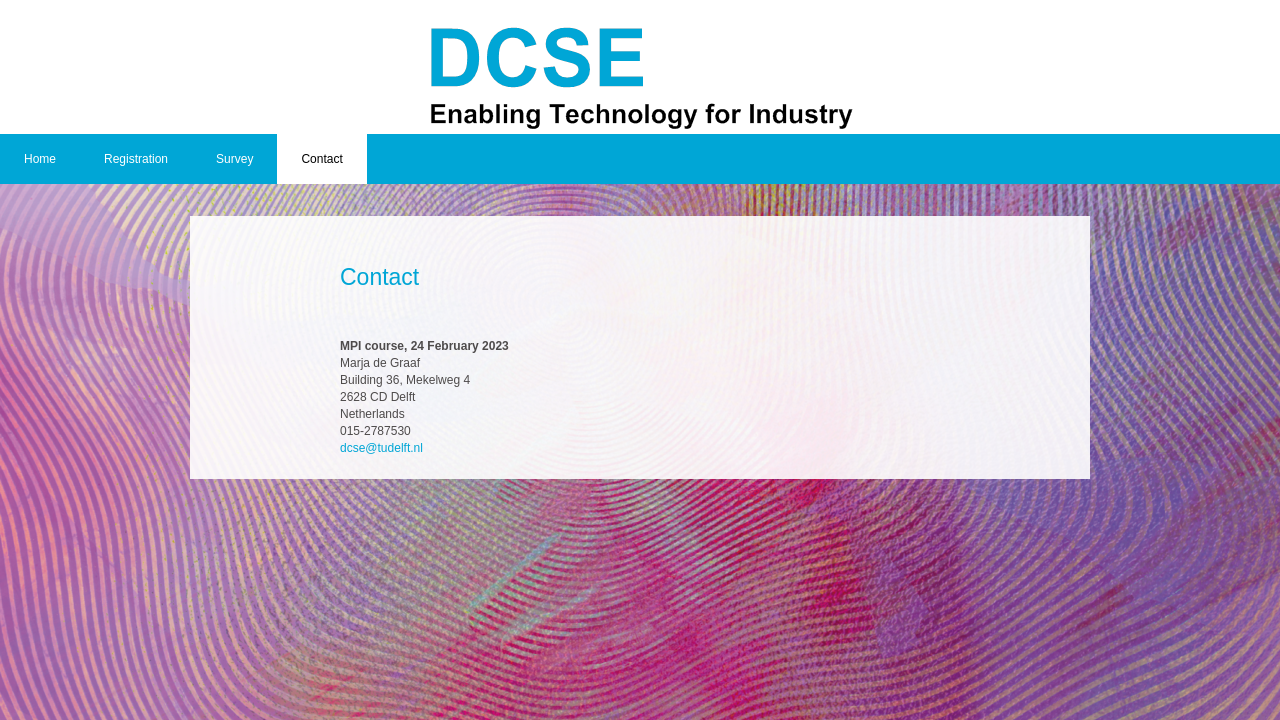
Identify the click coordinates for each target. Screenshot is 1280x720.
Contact (321, 159)
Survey (234, 159)
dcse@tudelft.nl (381, 448)
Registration (136, 159)
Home (40, 159)
